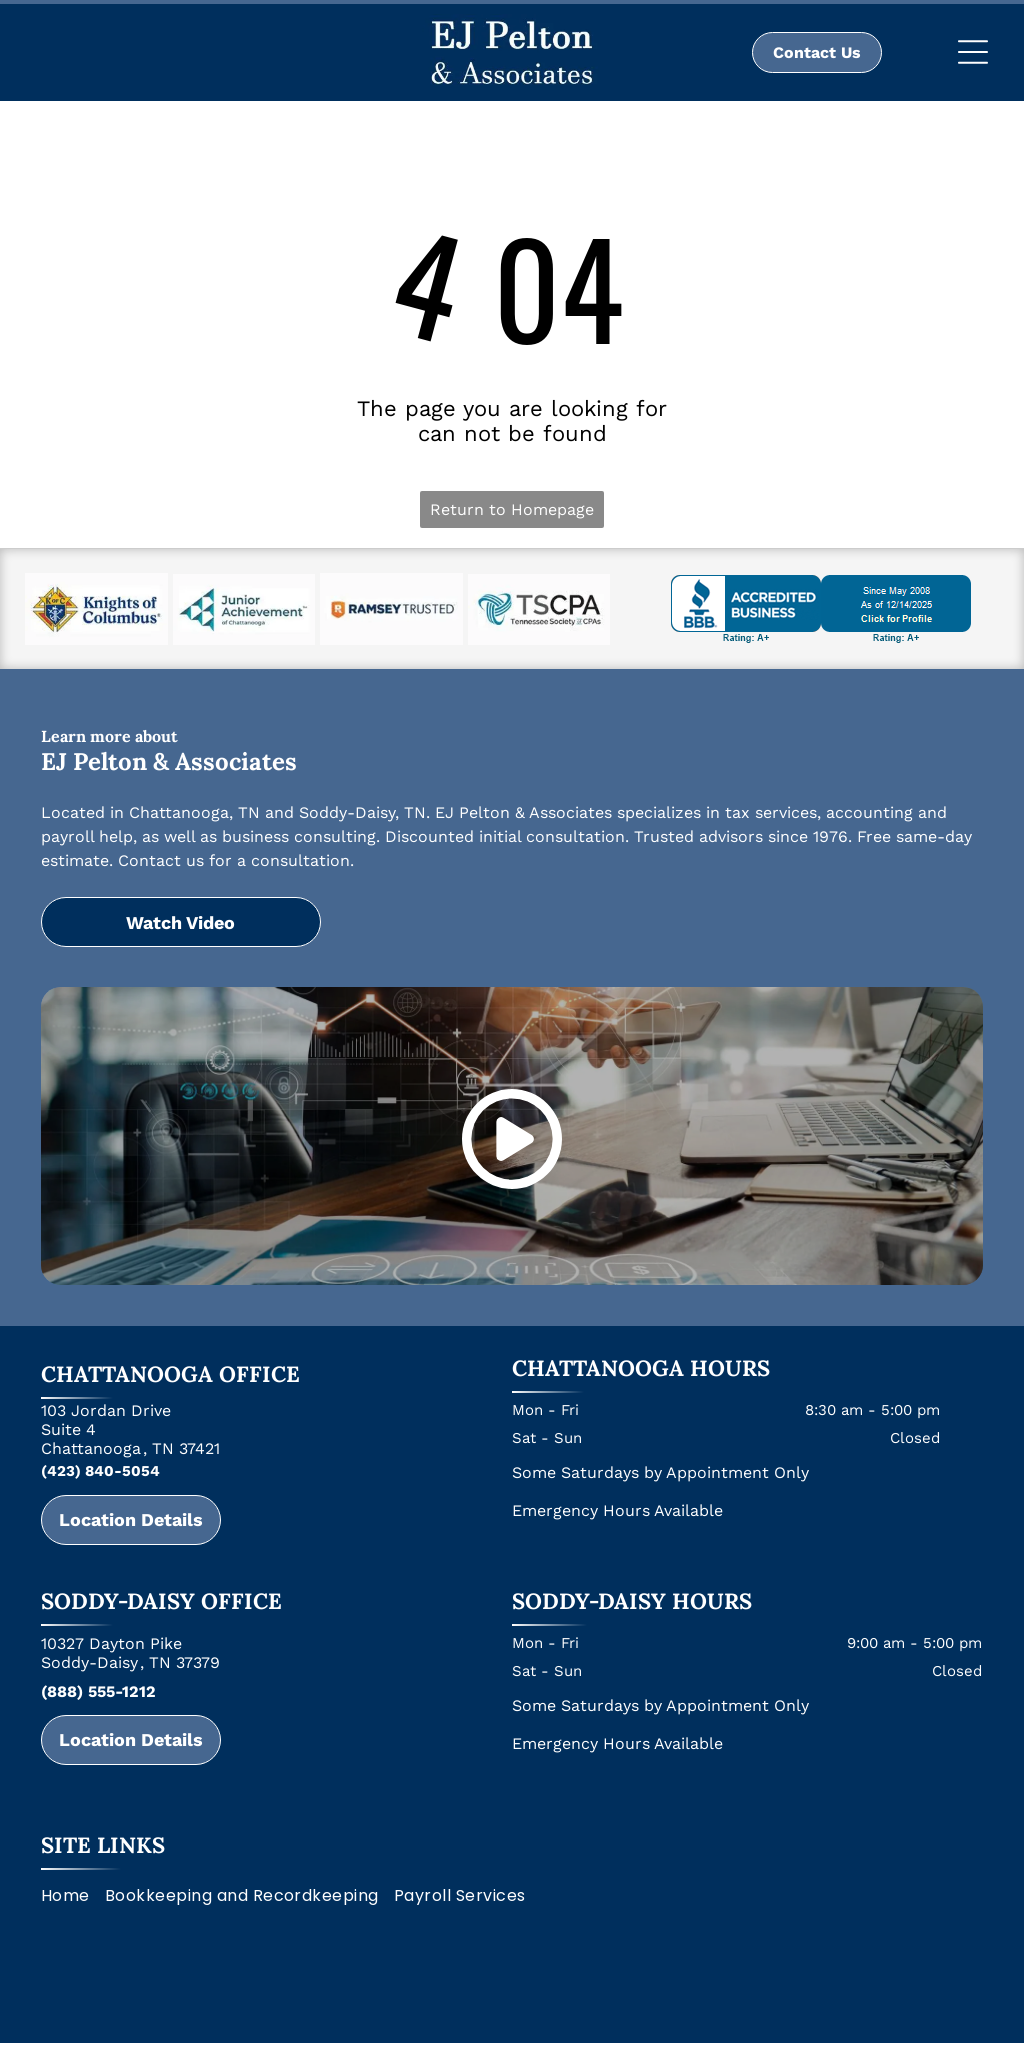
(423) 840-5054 (100, 1471)
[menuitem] (73, 1895)
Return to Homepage (512, 509)
